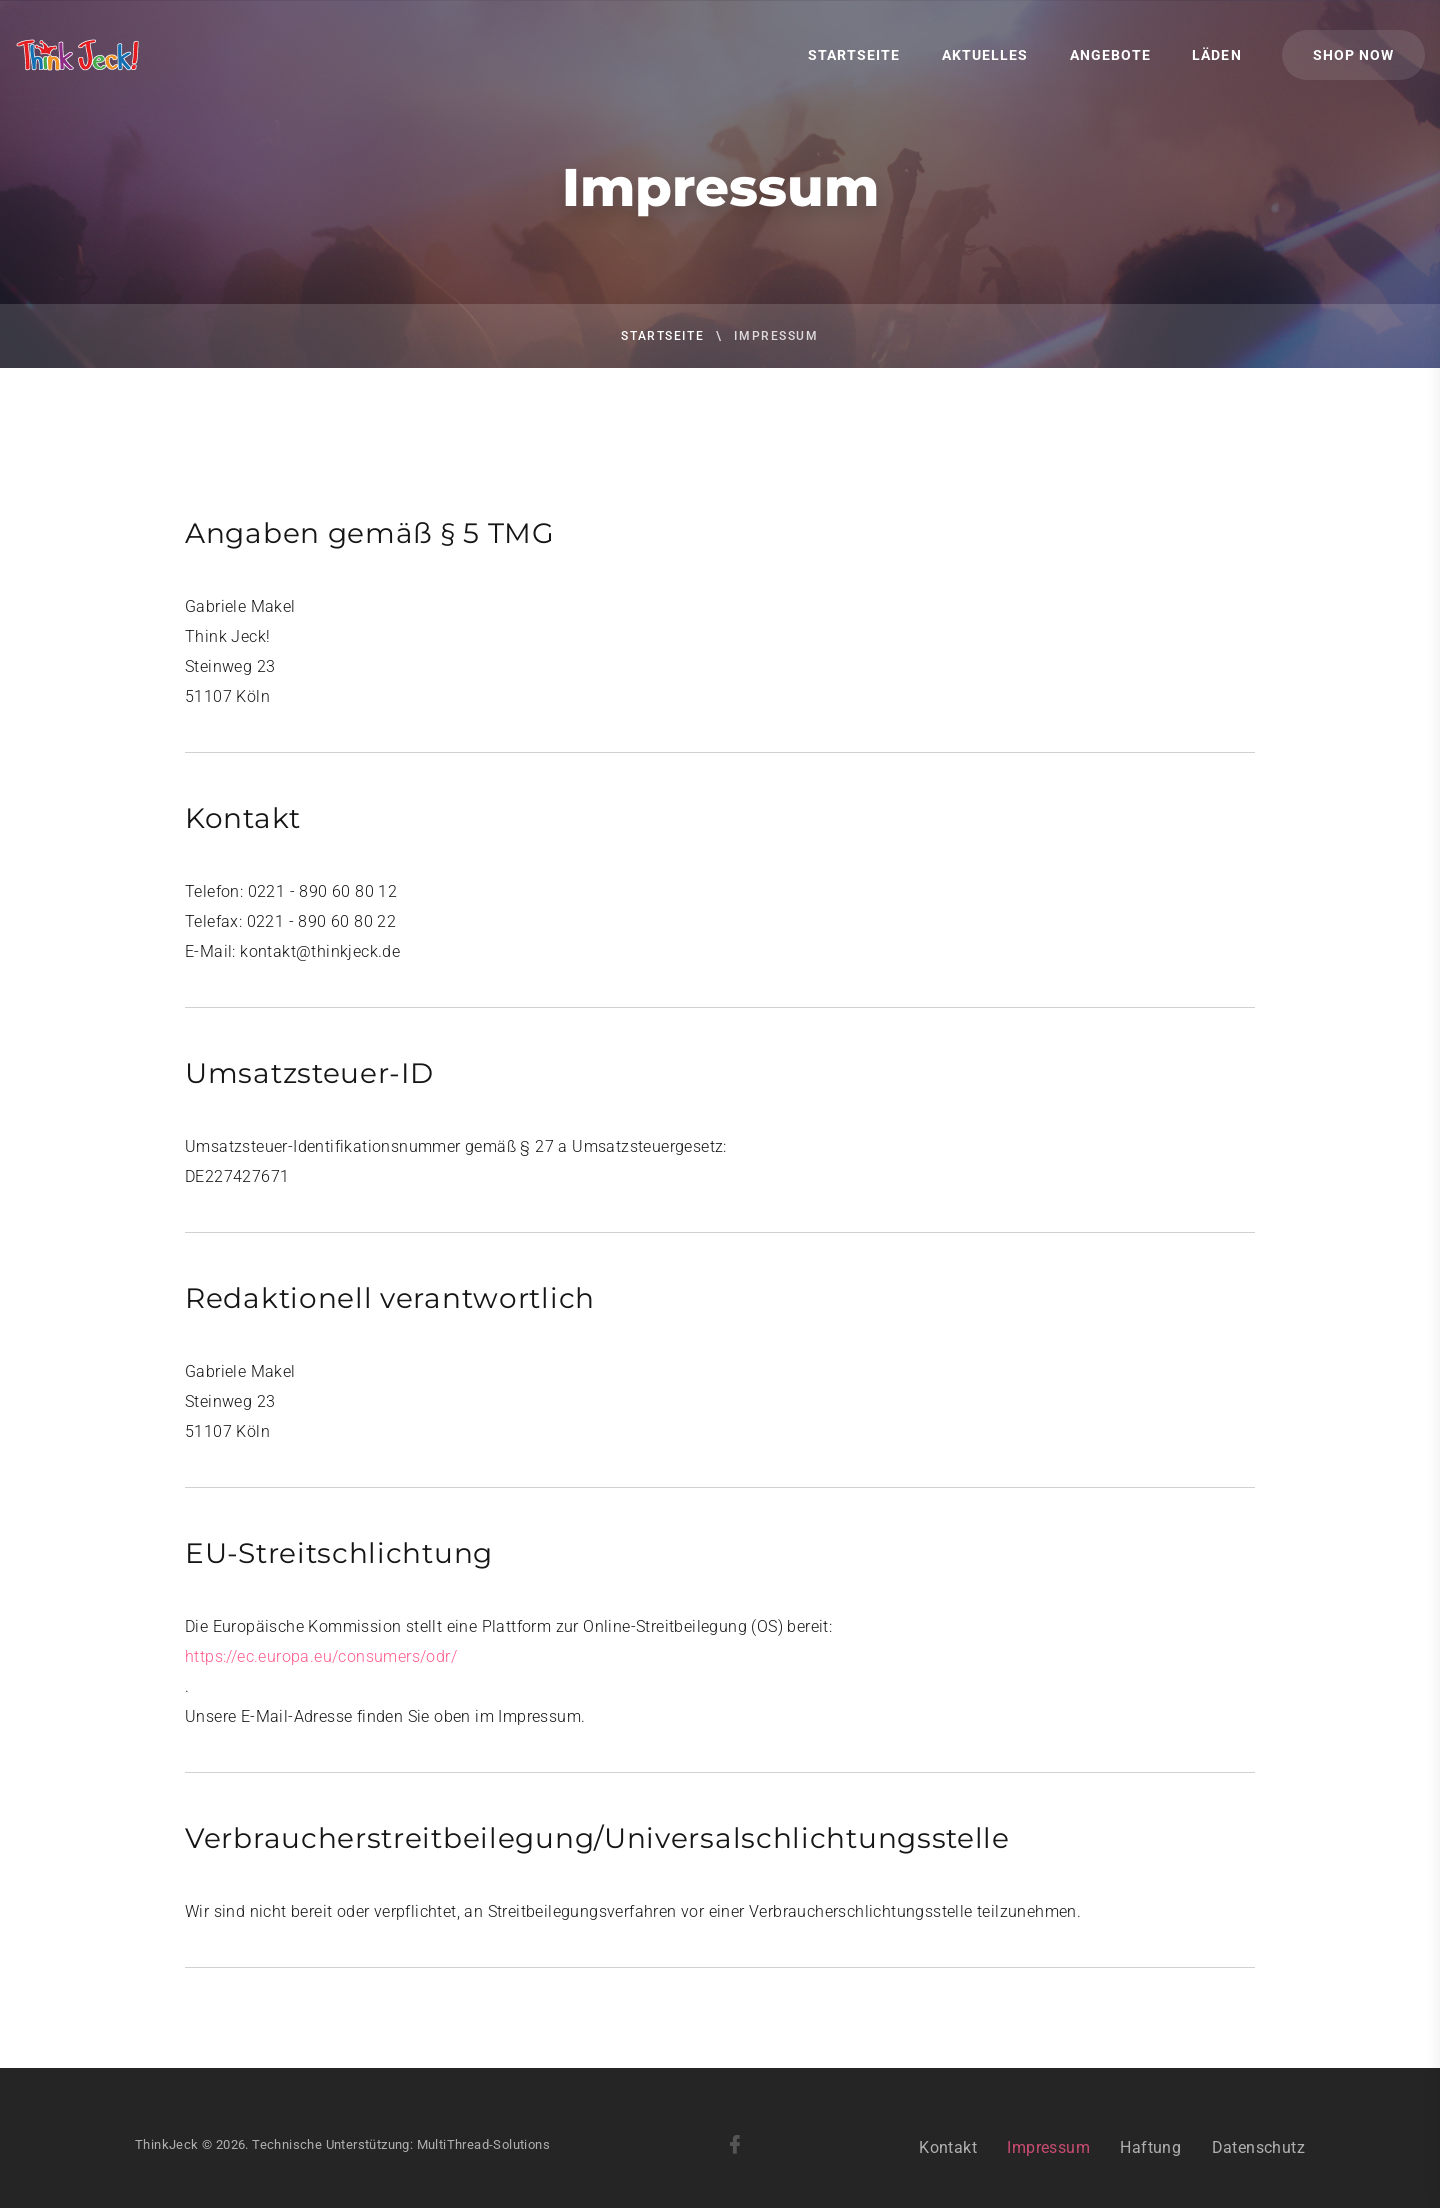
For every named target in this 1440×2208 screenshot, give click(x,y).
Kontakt (948, 2174)
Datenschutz (1258, 2174)
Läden (1216, 55)
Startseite (854, 55)
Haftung (1150, 2174)
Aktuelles (985, 55)
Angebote (1110, 55)
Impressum (1048, 2174)
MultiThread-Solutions (483, 2171)
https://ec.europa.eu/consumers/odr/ (321, 1656)
